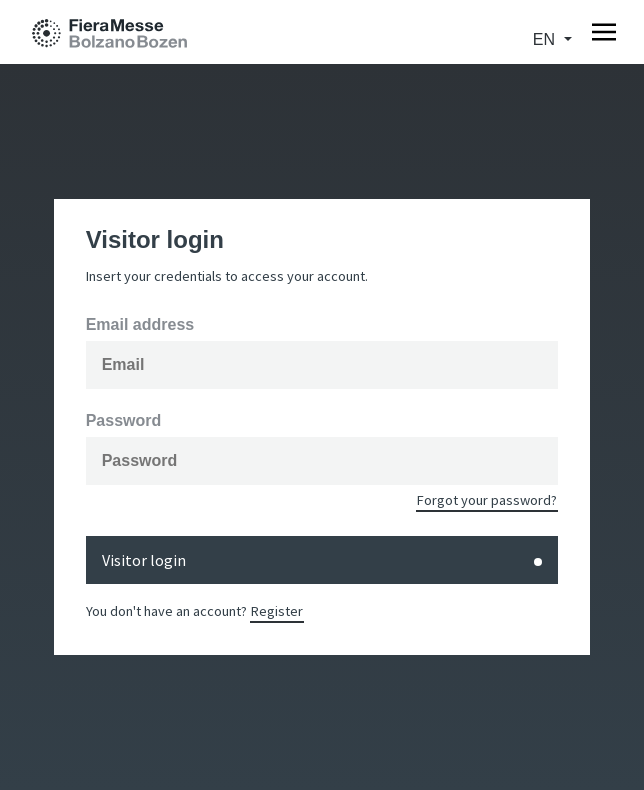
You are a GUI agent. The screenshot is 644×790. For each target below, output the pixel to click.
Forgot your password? (487, 500)
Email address (140, 325)
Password (124, 421)
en (546, 39)
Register (277, 611)
